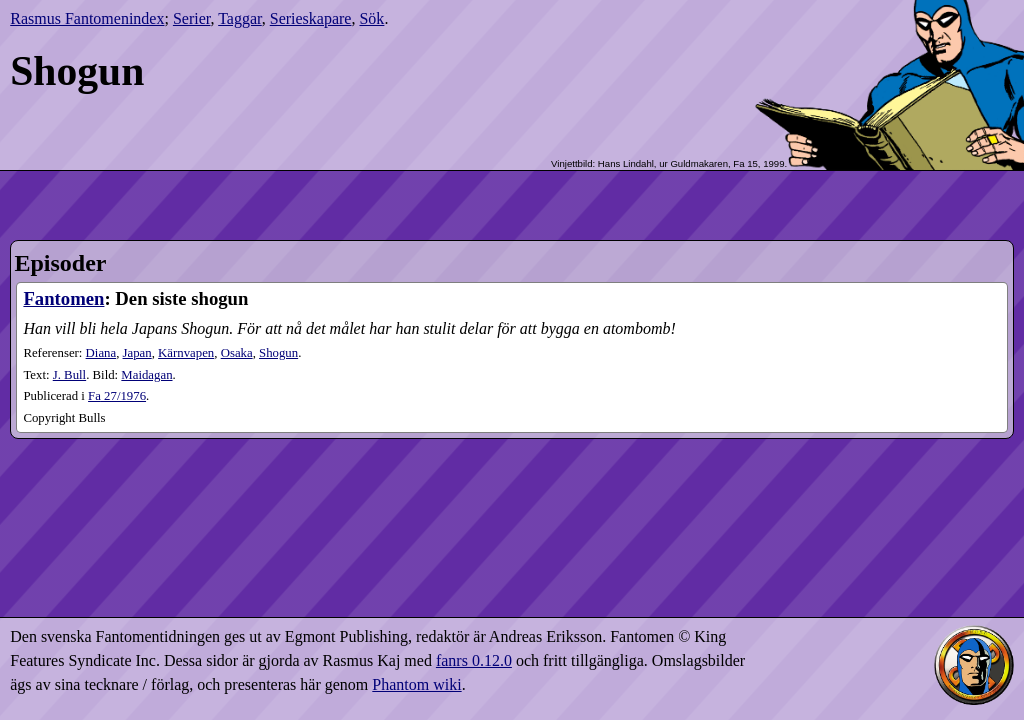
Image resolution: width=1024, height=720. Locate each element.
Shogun (278, 353)
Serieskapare (311, 18)
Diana (101, 353)
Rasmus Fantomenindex (87, 18)
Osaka (237, 353)
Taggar (240, 18)
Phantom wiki (416, 684)
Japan (137, 353)
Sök (371, 18)
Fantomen (63, 298)
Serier (192, 18)
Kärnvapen (186, 353)
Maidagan (146, 375)
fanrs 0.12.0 (474, 660)
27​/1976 (117, 396)
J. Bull (69, 375)
